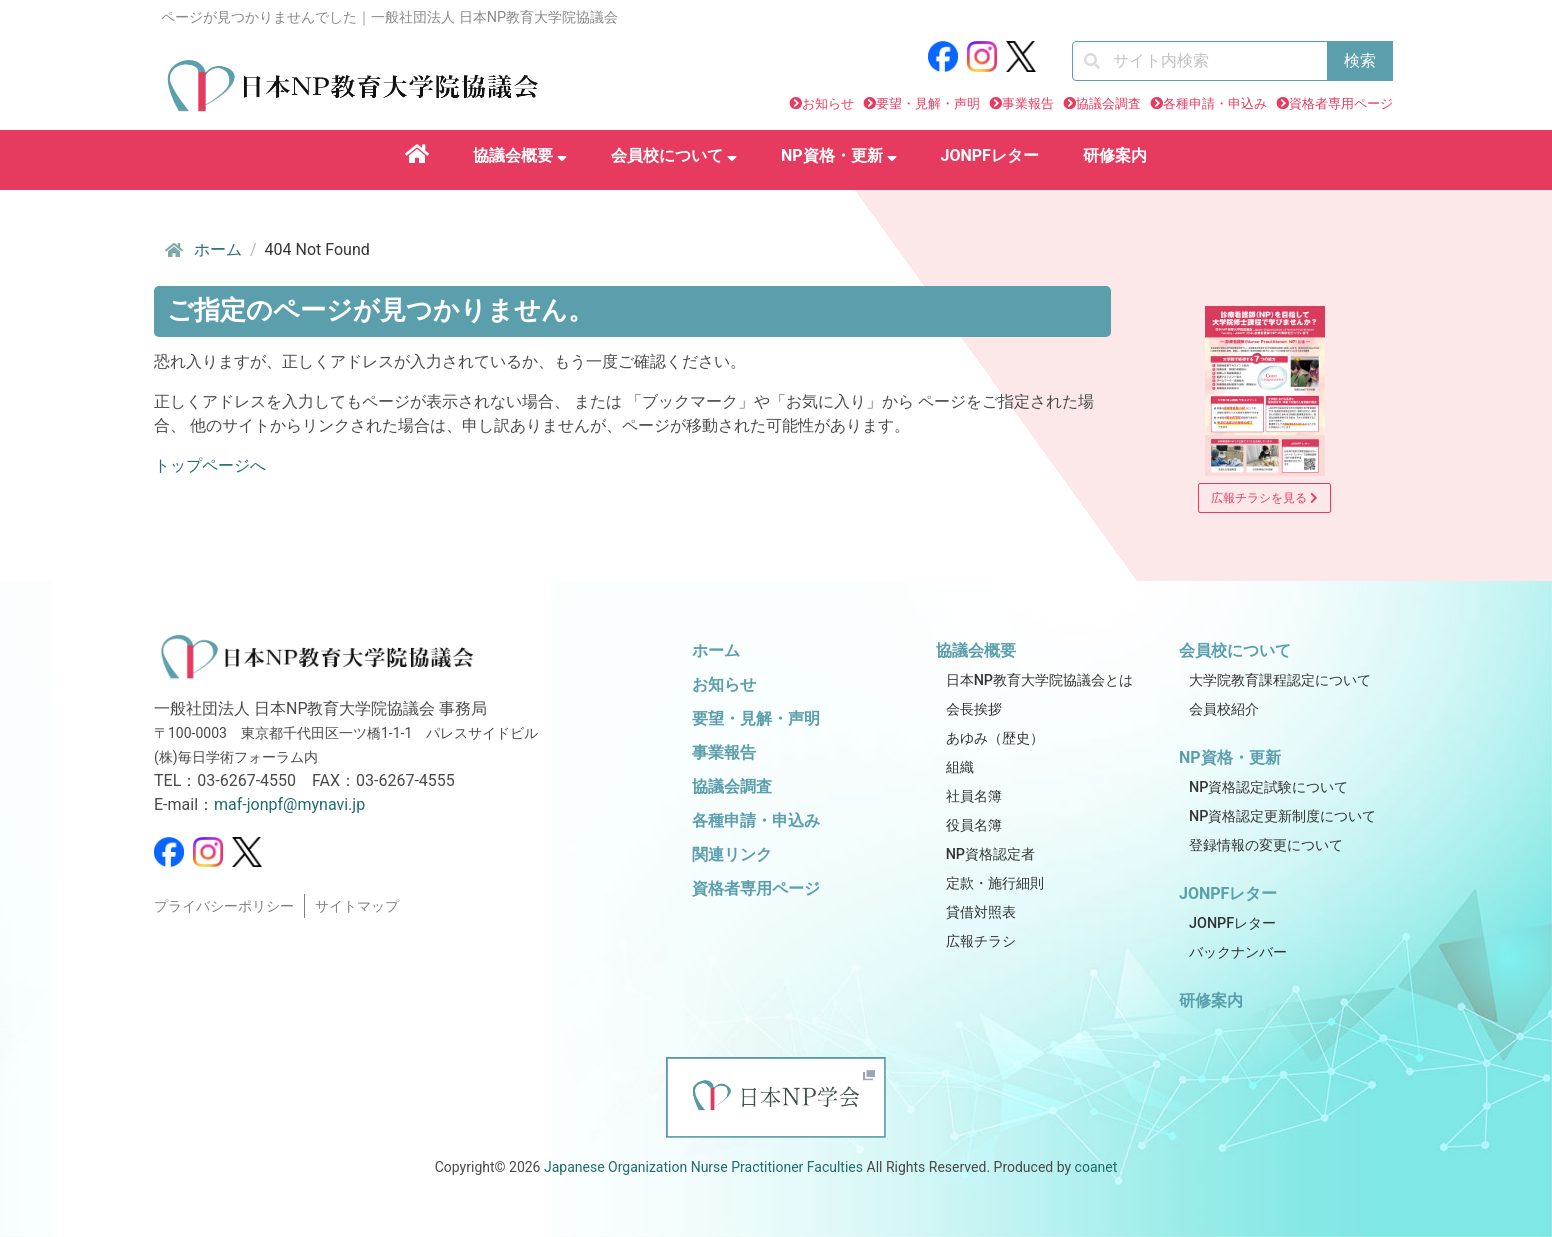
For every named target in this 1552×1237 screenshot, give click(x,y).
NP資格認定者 (990, 854)
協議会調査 (1108, 103)
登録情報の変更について (1266, 845)
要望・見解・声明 (928, 103)
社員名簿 (974, 796)
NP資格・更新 (839, 155)
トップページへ (210, 465)
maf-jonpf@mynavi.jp (289, 804)
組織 (960, 767)
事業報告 (1028, 103)
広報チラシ (981, 941)
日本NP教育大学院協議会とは (1039, 680)
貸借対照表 (981, 912)
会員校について (674, 155)
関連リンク (732, 854)
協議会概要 (520, 155)
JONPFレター (990, 155)
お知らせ (828, 103)
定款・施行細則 (995, 883)
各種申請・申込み (1215, 103)
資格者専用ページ (1341, 103)
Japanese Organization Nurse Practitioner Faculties (703, 1167)
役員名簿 (974, 825)
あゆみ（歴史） (995, 738)
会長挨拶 (974, 709)
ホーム (202, 250)
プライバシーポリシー (224, 906)
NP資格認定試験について (1268, 787)
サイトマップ (357, 906)
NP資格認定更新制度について (1282, 816)
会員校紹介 (1224, 709)
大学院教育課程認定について (1280, 680)
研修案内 (1115, 155)
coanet (1096, 1167)
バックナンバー (1238, 952)
